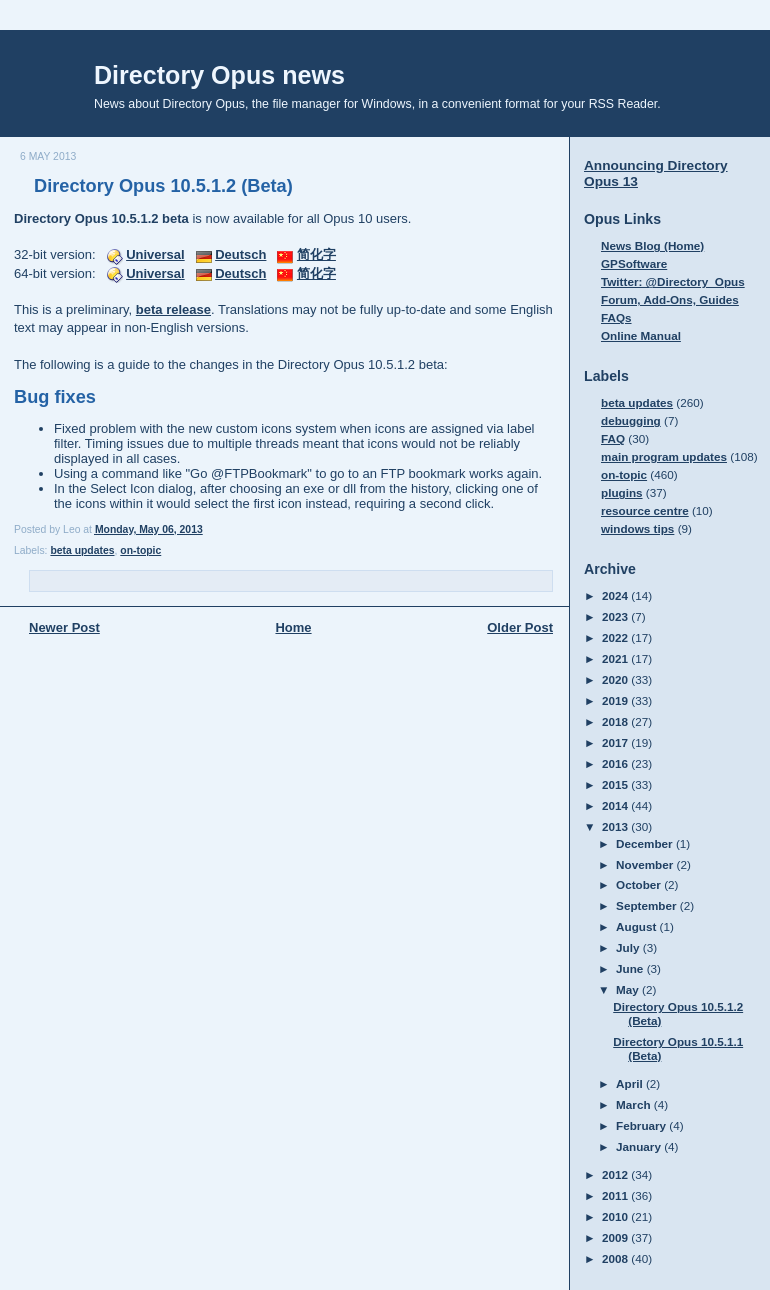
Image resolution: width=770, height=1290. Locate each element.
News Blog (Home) (652, 245)
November (646, 864)
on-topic (140, 550)
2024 (616, 595)
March (635, 1104)
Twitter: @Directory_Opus (673, 281)
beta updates (82, 550)
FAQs (616, 317)
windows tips (637, 528)
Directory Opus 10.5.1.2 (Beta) (163, 186)
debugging (631, 420)
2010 (616, 1216)
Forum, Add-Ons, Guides (670, 299)
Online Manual (641, 335)
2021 (616, 658)
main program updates (664, 456)
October (640, 884)
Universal (155, 254)
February (642, 1125)
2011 (616, 1195)
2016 (616, 763)
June (631, 968)
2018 (616, 721)
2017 (616, 742)
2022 (616, 637)
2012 (616, 1174)
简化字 (316, 254)
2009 (616, 1237)
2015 (616, 784)
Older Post (520, 627)
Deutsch (240, 254)
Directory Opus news (219, 75)
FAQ (613, 438)
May (629, 989)
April (631, 1083)
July (629, 947)
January (640, 1146)
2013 (616, 826)
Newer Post (64, 627)
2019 (616, 700)
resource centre (645, 510)
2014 (616, 805)
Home (293, 627)
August (638, 926)
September (648, 905)
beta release (173, 309)
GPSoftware (634, 263)
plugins (622, 492)
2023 (616, 616)
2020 (616, 679)
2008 (616, 1258)
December (646, 843)
